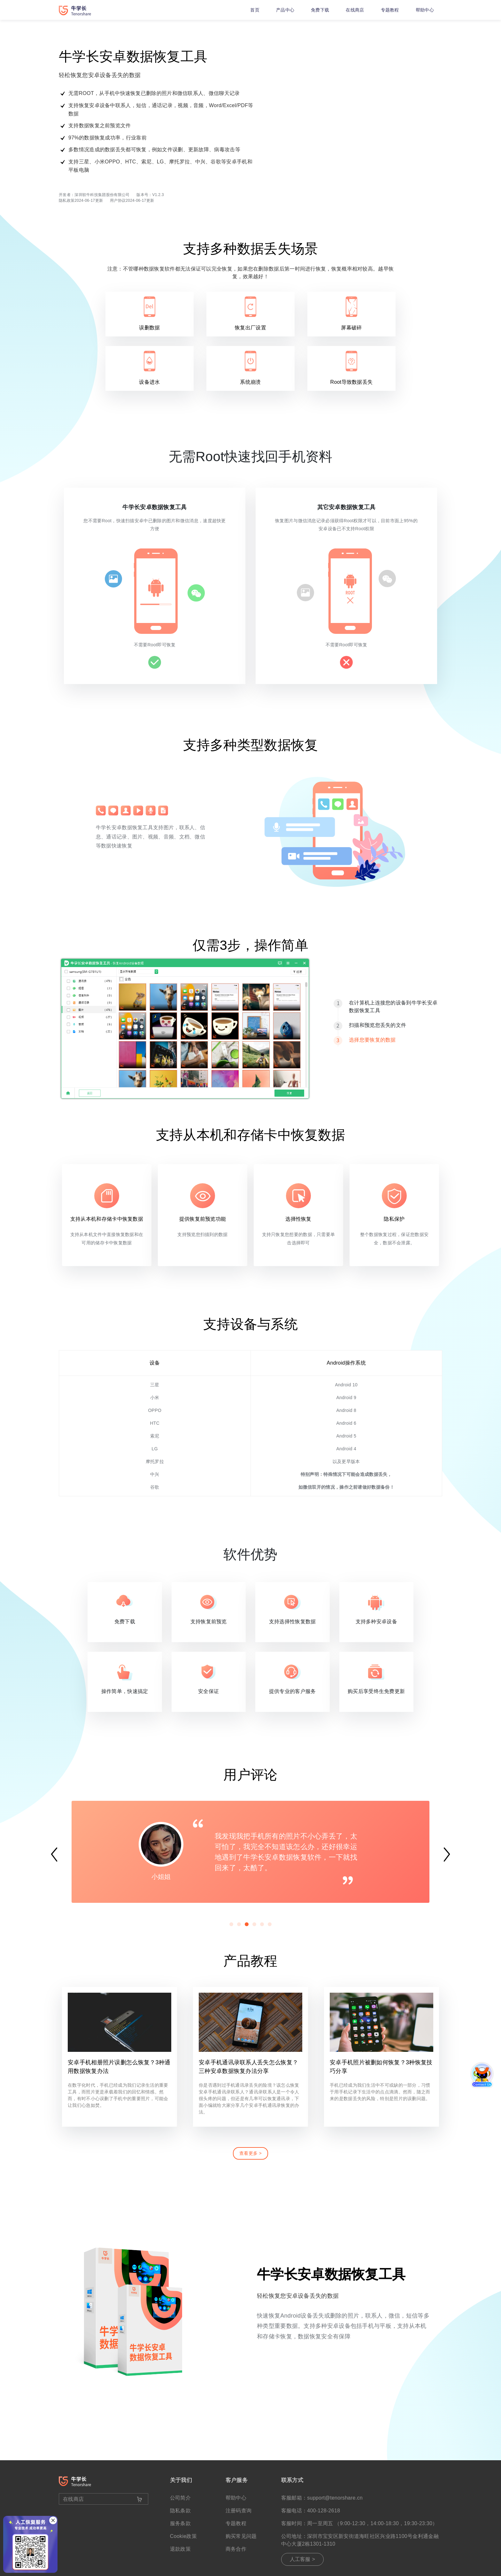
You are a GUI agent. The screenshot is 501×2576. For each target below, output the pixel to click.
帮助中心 (425, 9)
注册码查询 (239, 2510)
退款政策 (180, 2549)
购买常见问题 (241, 2536)
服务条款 (180, 2523)
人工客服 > (302, 2559)
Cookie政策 (183, 2536)
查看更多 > (250, 2153)
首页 (254, 9)
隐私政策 (66, 200)
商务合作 (236, 2549)
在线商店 (355, 9)
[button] (231, 1924)
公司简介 (180, 2498)
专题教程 (390, 9)
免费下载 (320, 9)
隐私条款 (180, 2510)
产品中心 (285, 9)
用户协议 (118, 200)
